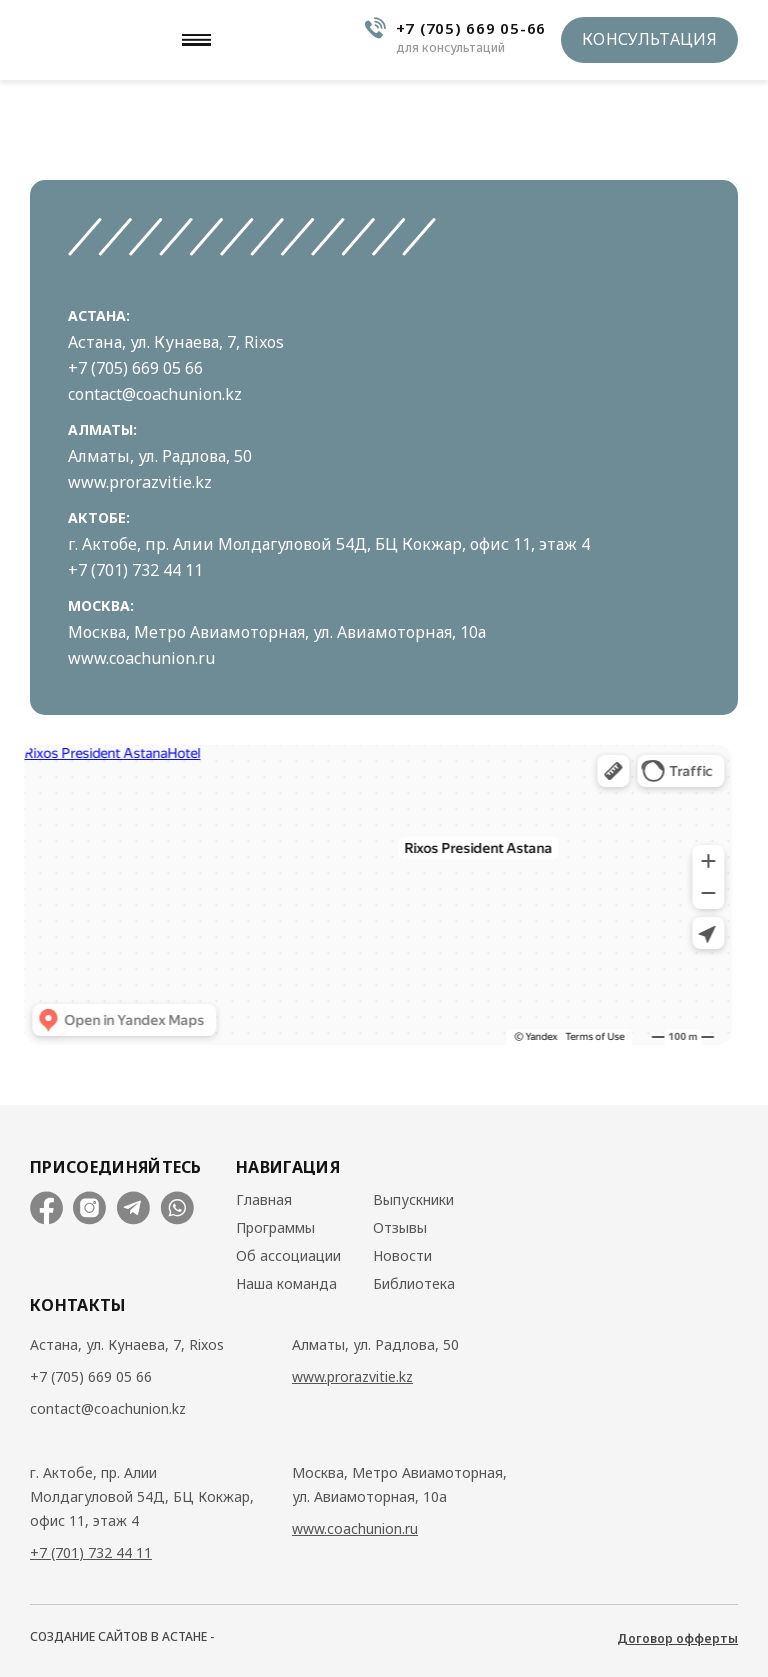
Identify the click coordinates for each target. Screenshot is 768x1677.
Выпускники (413, 1200)
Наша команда (286, 1284)
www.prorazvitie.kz (140, 482)
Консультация (649, 39)
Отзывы (400, 1228)
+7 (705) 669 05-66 (471, 28)
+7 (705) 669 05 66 (135, 368)
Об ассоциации (288, 1256)
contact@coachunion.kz (155, 394)
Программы (275, 1228)
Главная (264, 1200)
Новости (402, 1256)
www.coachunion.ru (141, 658)
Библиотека (414, 1284)
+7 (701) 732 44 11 (135, 570)
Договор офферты (677, 1639)
